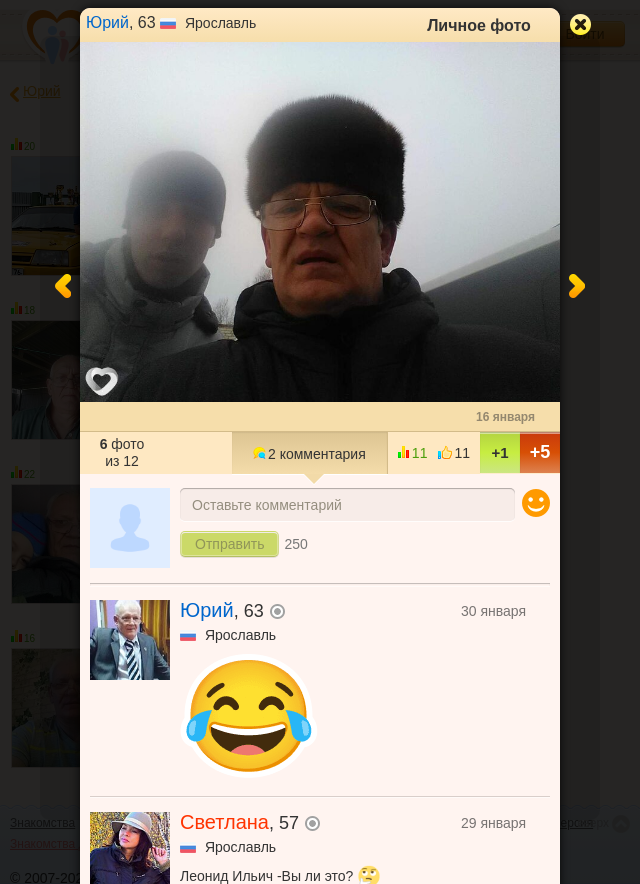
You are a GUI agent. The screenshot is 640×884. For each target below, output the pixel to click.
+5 (540, 452)
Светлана (224, 822)
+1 (499, 452)
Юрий (107, 22)
